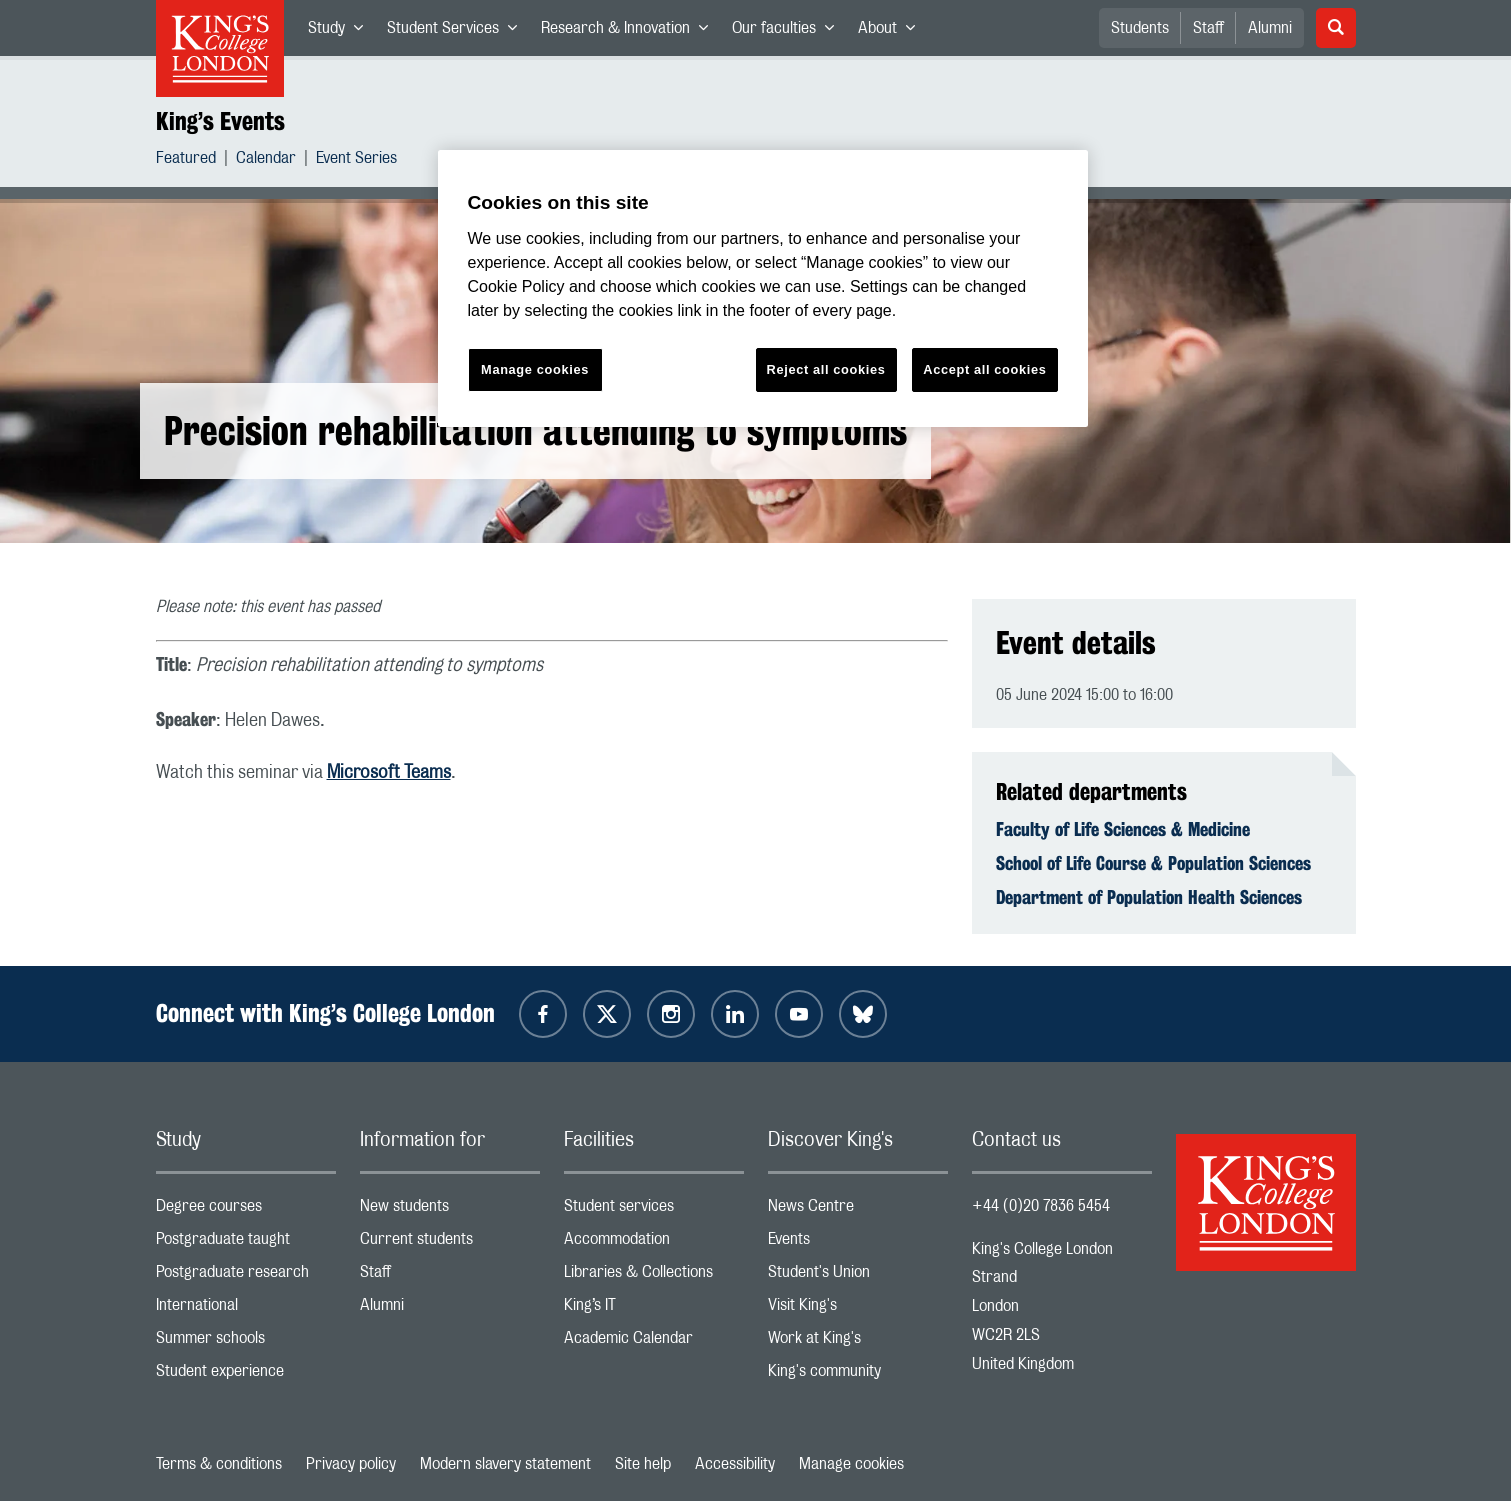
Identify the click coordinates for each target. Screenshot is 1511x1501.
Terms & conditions (219, 1464)
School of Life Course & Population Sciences (1153, 863)
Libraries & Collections (654, 1276)
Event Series (356, 160)
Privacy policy (351, 1464)
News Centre (858, 1210)
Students (1140, 28)
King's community (858, 1375)
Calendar (266, 160)
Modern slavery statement (505, 1464)
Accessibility (735, 1464)
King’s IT (654, 1309)
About (892, 32)
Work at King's (858, 1342)
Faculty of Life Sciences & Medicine (1123, 829)
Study (341, 32)
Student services (654, 1210)
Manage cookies (851, 1464)
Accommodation (654, 1243)
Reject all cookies (826, 369)
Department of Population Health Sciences (1149, 897)
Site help (643, 1464)
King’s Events (220, 121)
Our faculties (789, 32)
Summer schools (246, 1342)
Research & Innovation (630, 32)
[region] (763, 288)
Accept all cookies (984, 369)
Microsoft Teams (389, 773)
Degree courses (246, 1210)
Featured (186, 160)
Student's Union (858, 1276)
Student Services (458, 32)
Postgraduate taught (246, 1243)
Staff (1208, 28)
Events (858, 1243)
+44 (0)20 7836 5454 (1041, 1206)
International (246, 1309)
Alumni (1270, 28)
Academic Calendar (654, 1342)
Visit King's (858, 1309)
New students (450, 1210)
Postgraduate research (246, 1276)
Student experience (246, 1375)
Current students (450, 1243)
